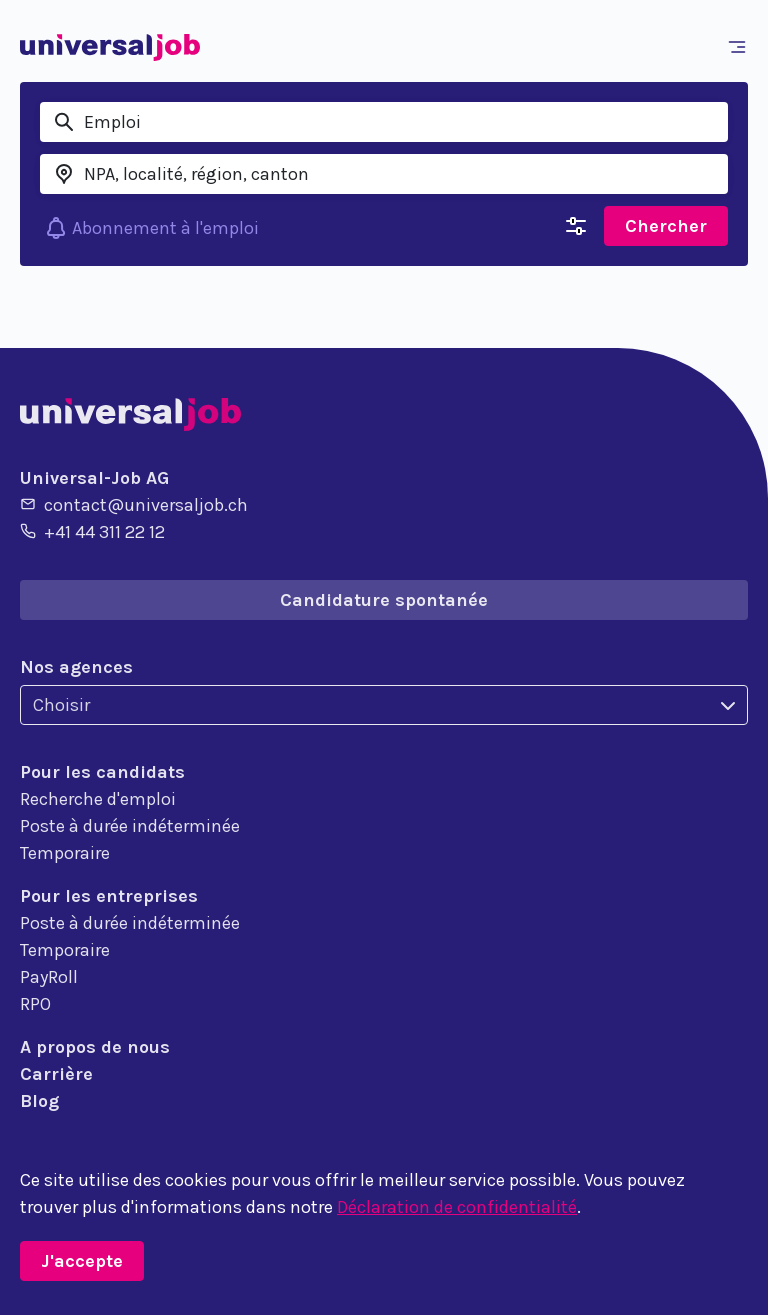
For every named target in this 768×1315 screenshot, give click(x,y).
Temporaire (65, 853)
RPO (35, 1004)
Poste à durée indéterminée (130, 826)
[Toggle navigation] (741, 47)
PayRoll (49, 977)
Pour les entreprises (109, 896)
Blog (39, 1101)
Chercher (666, 226)
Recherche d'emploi (98, 799)
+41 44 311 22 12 (92, 531)
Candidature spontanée (384, 600)
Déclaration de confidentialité (457, 1207)
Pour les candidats (102, 772)
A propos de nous (95, 1047)
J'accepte (82, 1261)
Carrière (56, 1074)
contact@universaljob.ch (134, 504)
